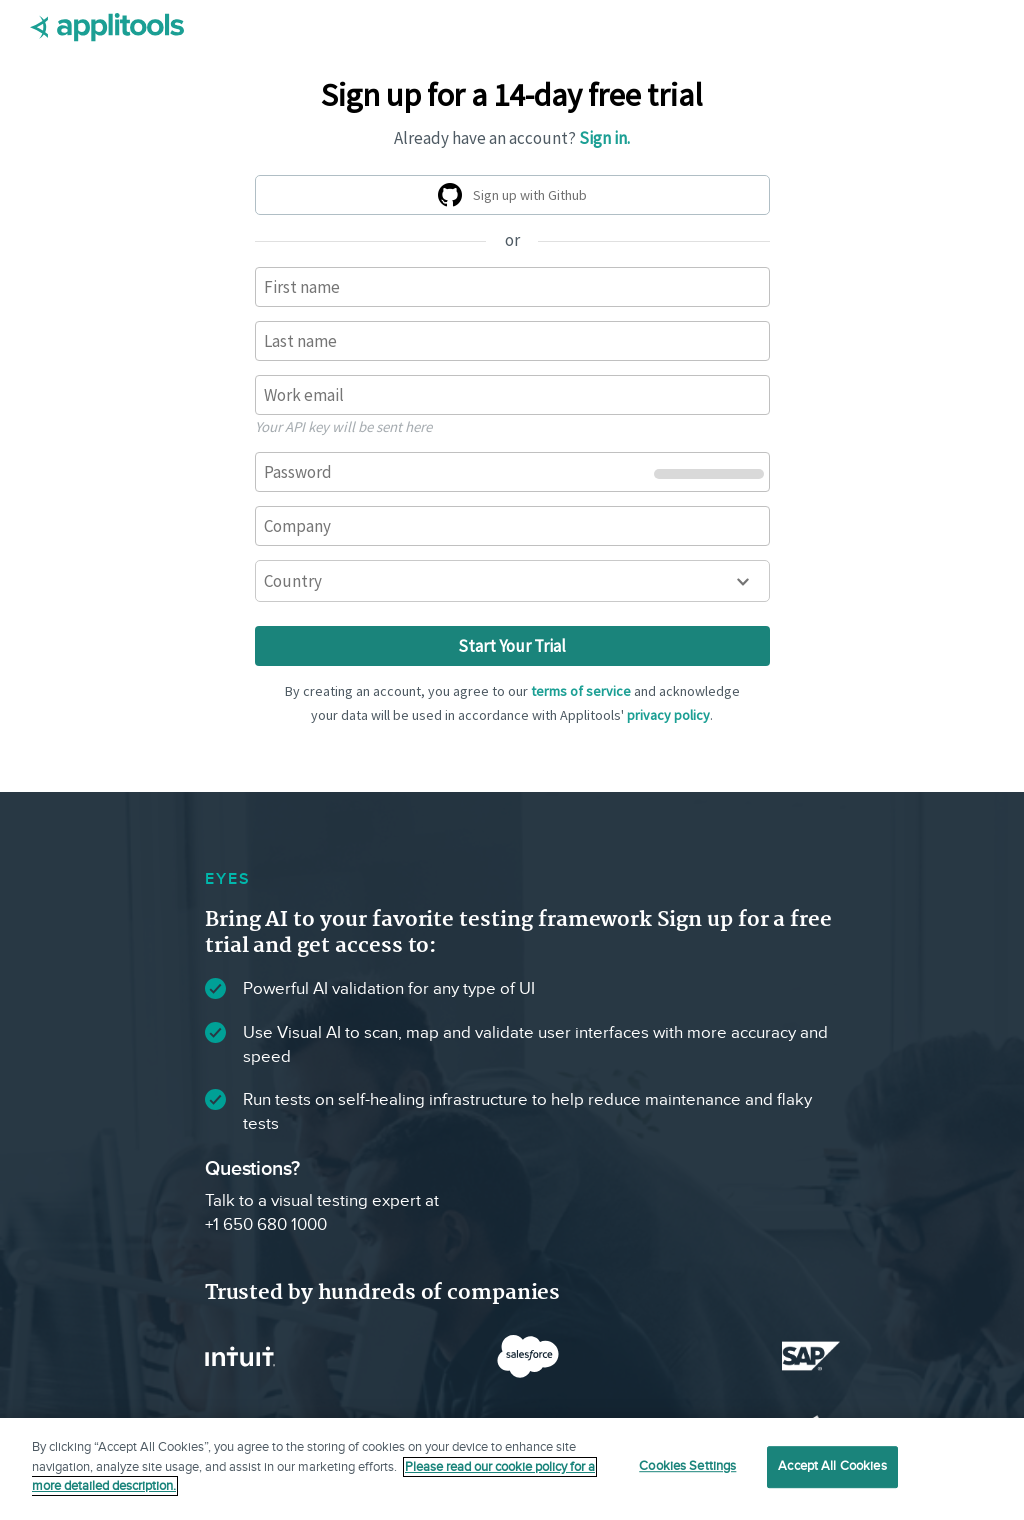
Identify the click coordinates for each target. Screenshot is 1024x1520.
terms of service (581, 691)
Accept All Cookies (832, 1466)
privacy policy (668, 715)
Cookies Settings (687, 1466)
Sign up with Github (516, 198)
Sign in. (604, 138)
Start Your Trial (512, 646)
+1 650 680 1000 (266, 1225)
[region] (512, 1469)
